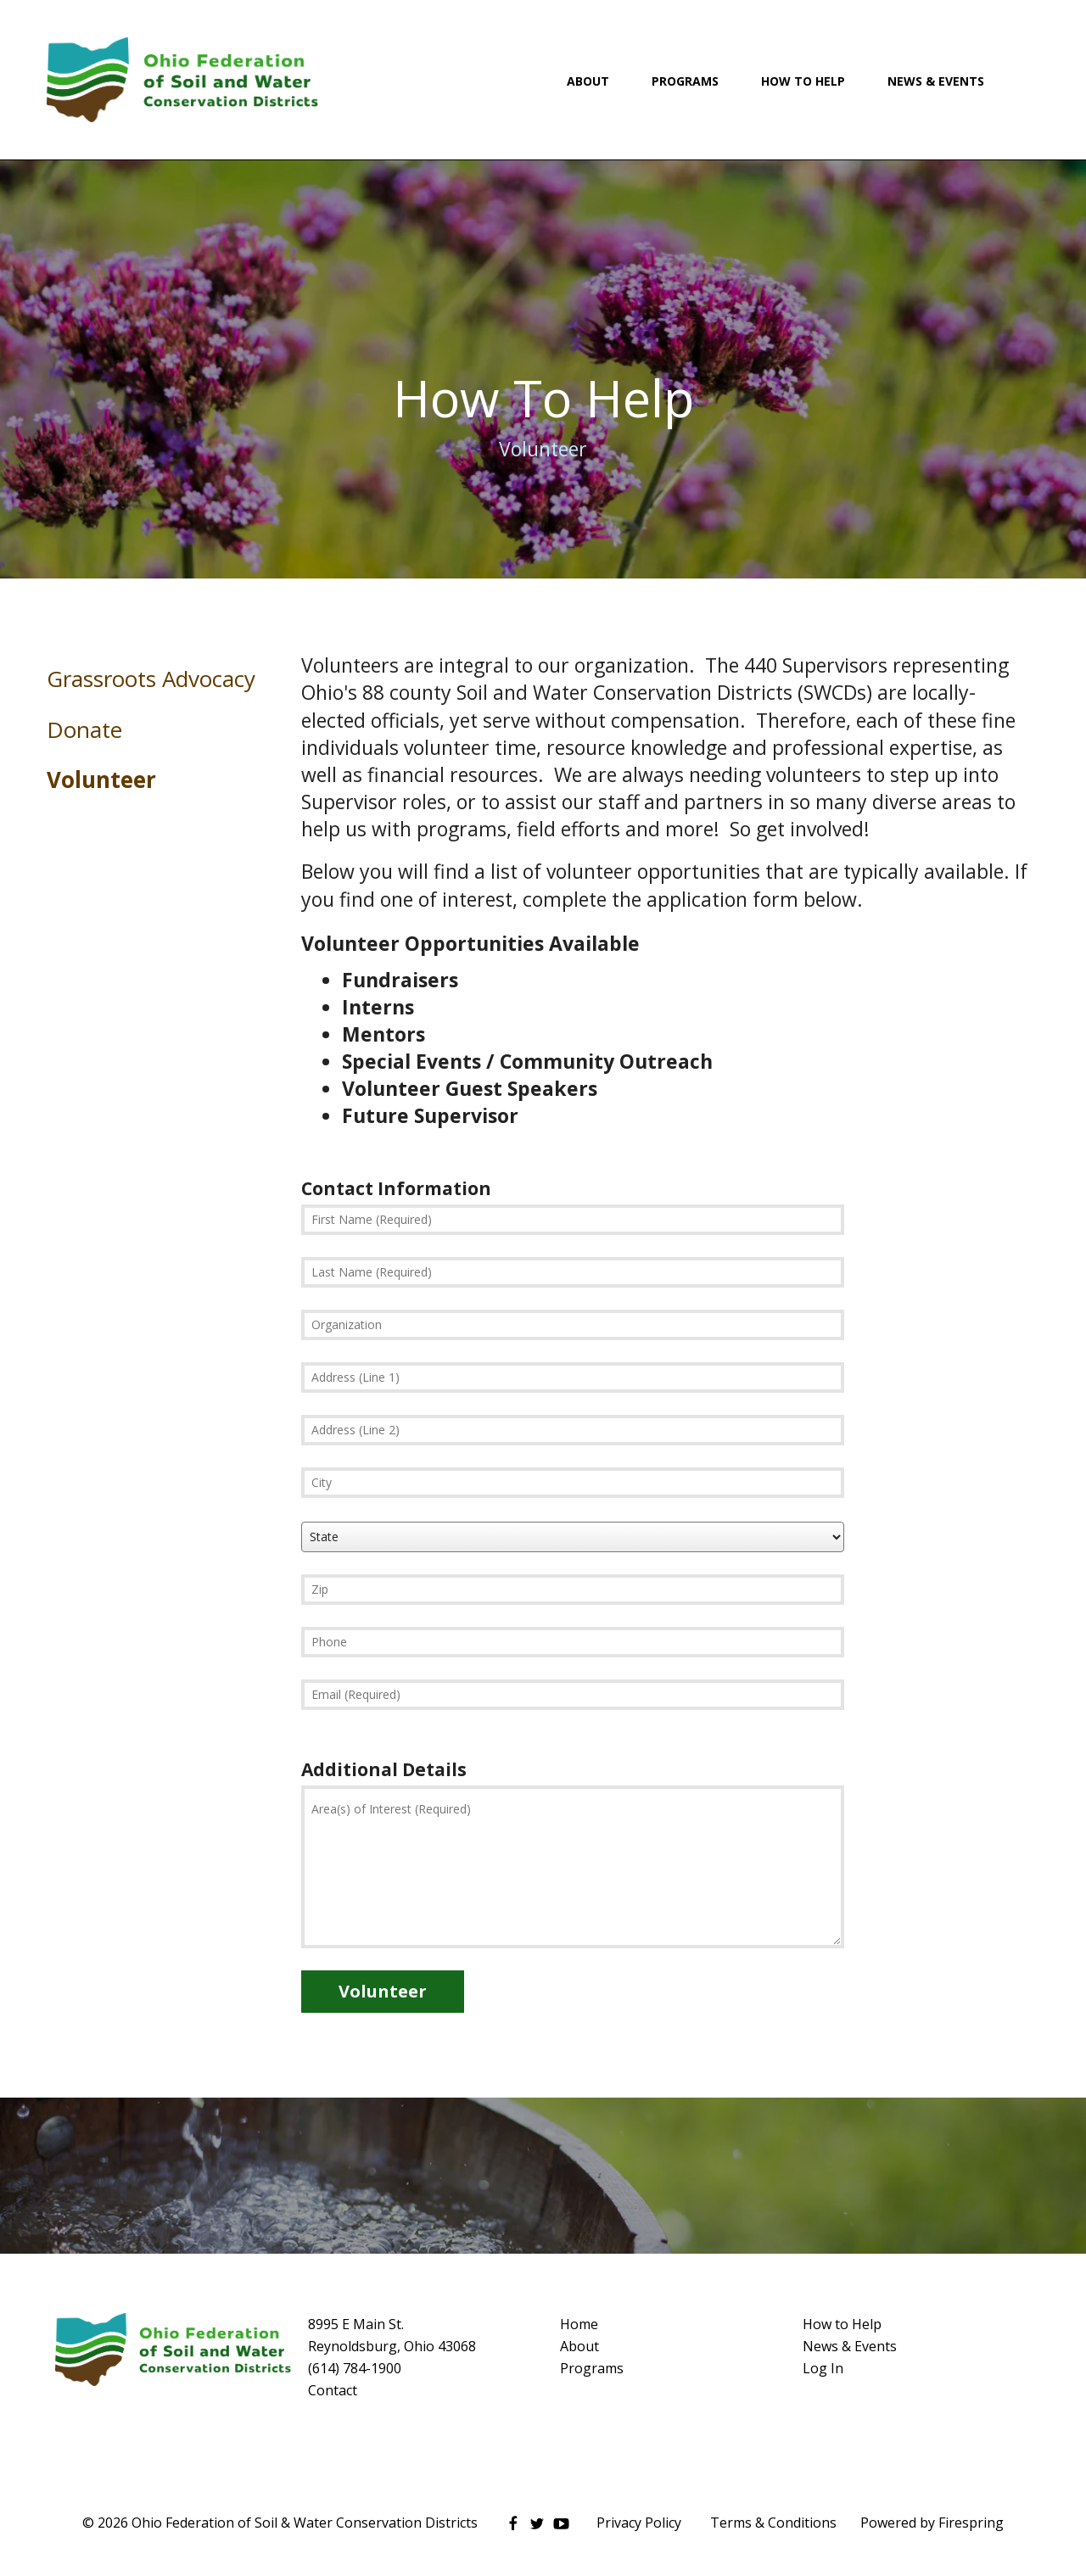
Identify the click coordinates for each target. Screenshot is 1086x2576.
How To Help (803, 81)
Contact (332, 2390)
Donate (84, 729)
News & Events (935, 81)
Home (579, 2324)
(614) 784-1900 (354, 2368)
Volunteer (101, 779)
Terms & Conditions (773, 2522)
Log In (823, 2368)
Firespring (971, 2522)
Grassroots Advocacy (151, 678)
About (588, 81)
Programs (685, 81)
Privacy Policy (638, 2522)
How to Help (842, 2324)
